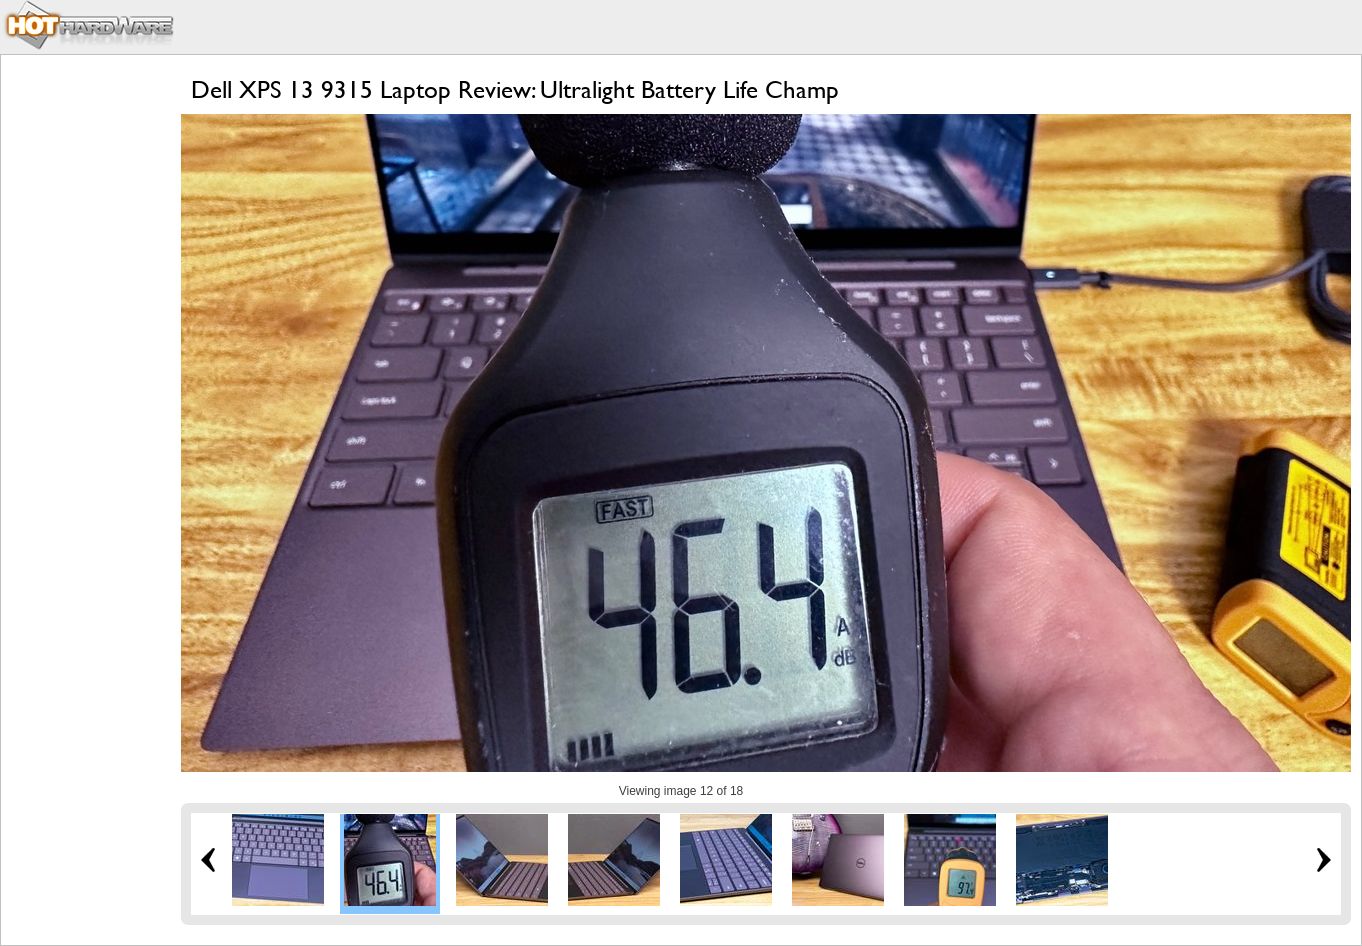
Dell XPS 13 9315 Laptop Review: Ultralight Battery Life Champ (515, 89)
